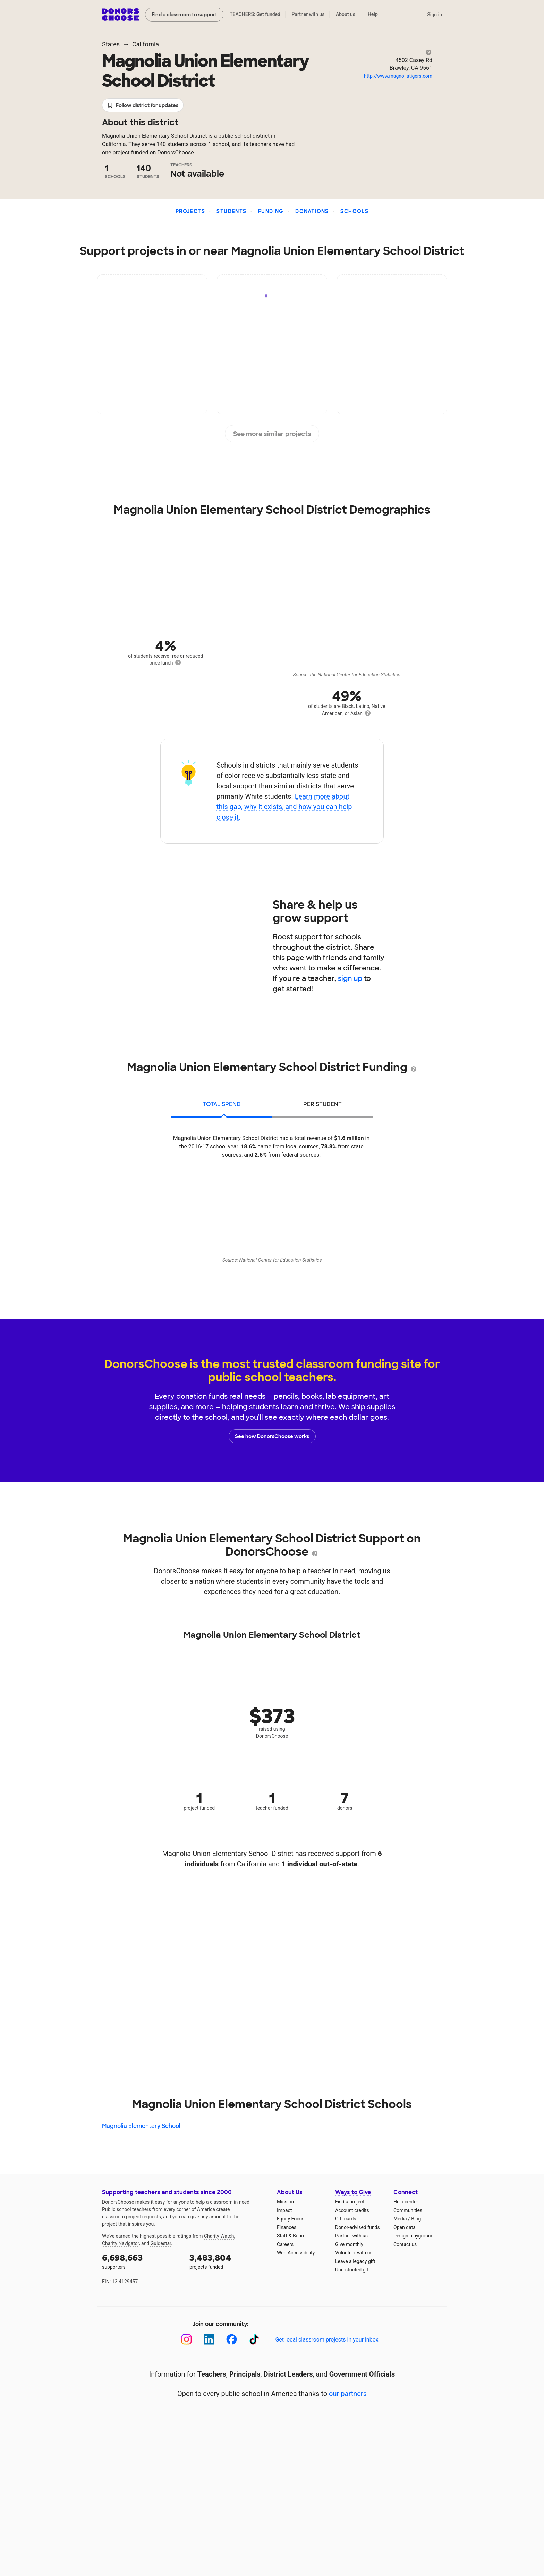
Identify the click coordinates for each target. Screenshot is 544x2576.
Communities (407, 2210)
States (111, 44)
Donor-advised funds (357, 2227)
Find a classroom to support (184, 14)
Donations (312, 211)
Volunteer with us (354, 2253)
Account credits (352, 2210)
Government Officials (362, 2374)
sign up (350, 978)
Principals (245, 2374)
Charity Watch (219, 2236)
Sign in (434, 14)
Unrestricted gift (352, 2270)
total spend (222, 1104)
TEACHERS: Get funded (255, 14)
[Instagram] (186, 2339)
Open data (404, 2227)
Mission (285, 2202)
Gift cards (345, 2219)
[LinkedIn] (209, 2339)
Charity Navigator (120, 2243)
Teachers (211, 2374)
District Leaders (288, 2374)
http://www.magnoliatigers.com (398, 76)
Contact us (405, 2244)
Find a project (349, 2202)
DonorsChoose (120, 14)
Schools (354, 211)
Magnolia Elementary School (141, 2126)
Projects (190, 211)
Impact (284, 2210)
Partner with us (308, 14)
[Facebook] (231, 2339)
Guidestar (161, 2243)
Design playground (413, 2236)
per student (322, 1104)
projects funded (228, 2261)
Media (400, 2219)
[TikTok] (254, 2339)
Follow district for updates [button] (142, 105)
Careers (285, 2244)
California (145, 44)
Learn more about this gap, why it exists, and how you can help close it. (284, 806)
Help (373, 14)
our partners (348, 2393)
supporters (141, 2261)
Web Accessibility (296, 2253)
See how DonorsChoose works (272, 1436)
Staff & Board (291, 2236)
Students (231, 211)
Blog (416, 2219)
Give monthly (349, 2244)
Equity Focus (290, 2219)
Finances (286, 2227)
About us (345, 14)
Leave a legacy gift (355, 2261)
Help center (405, 2202)
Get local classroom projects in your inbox (326, 2339)
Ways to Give (353, 2192)
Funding (271, 211)
